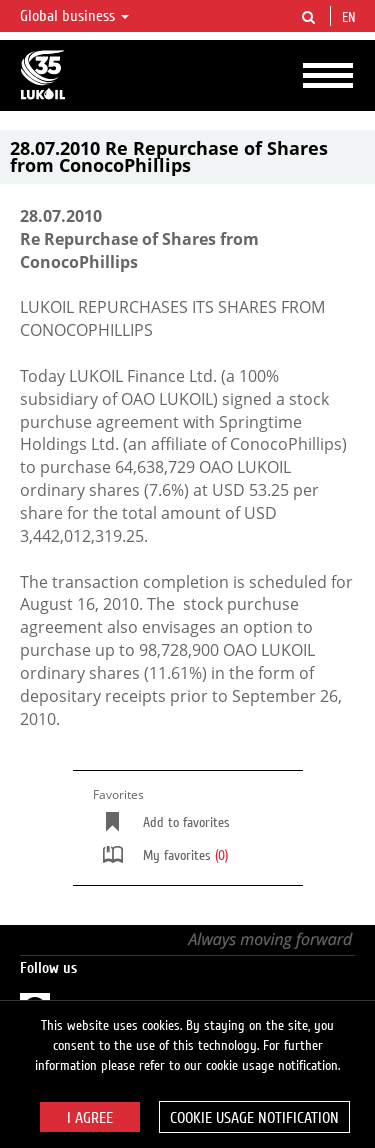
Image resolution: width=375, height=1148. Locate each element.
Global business (74, 16)
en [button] (351, 18)
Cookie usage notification (254, 1118)
